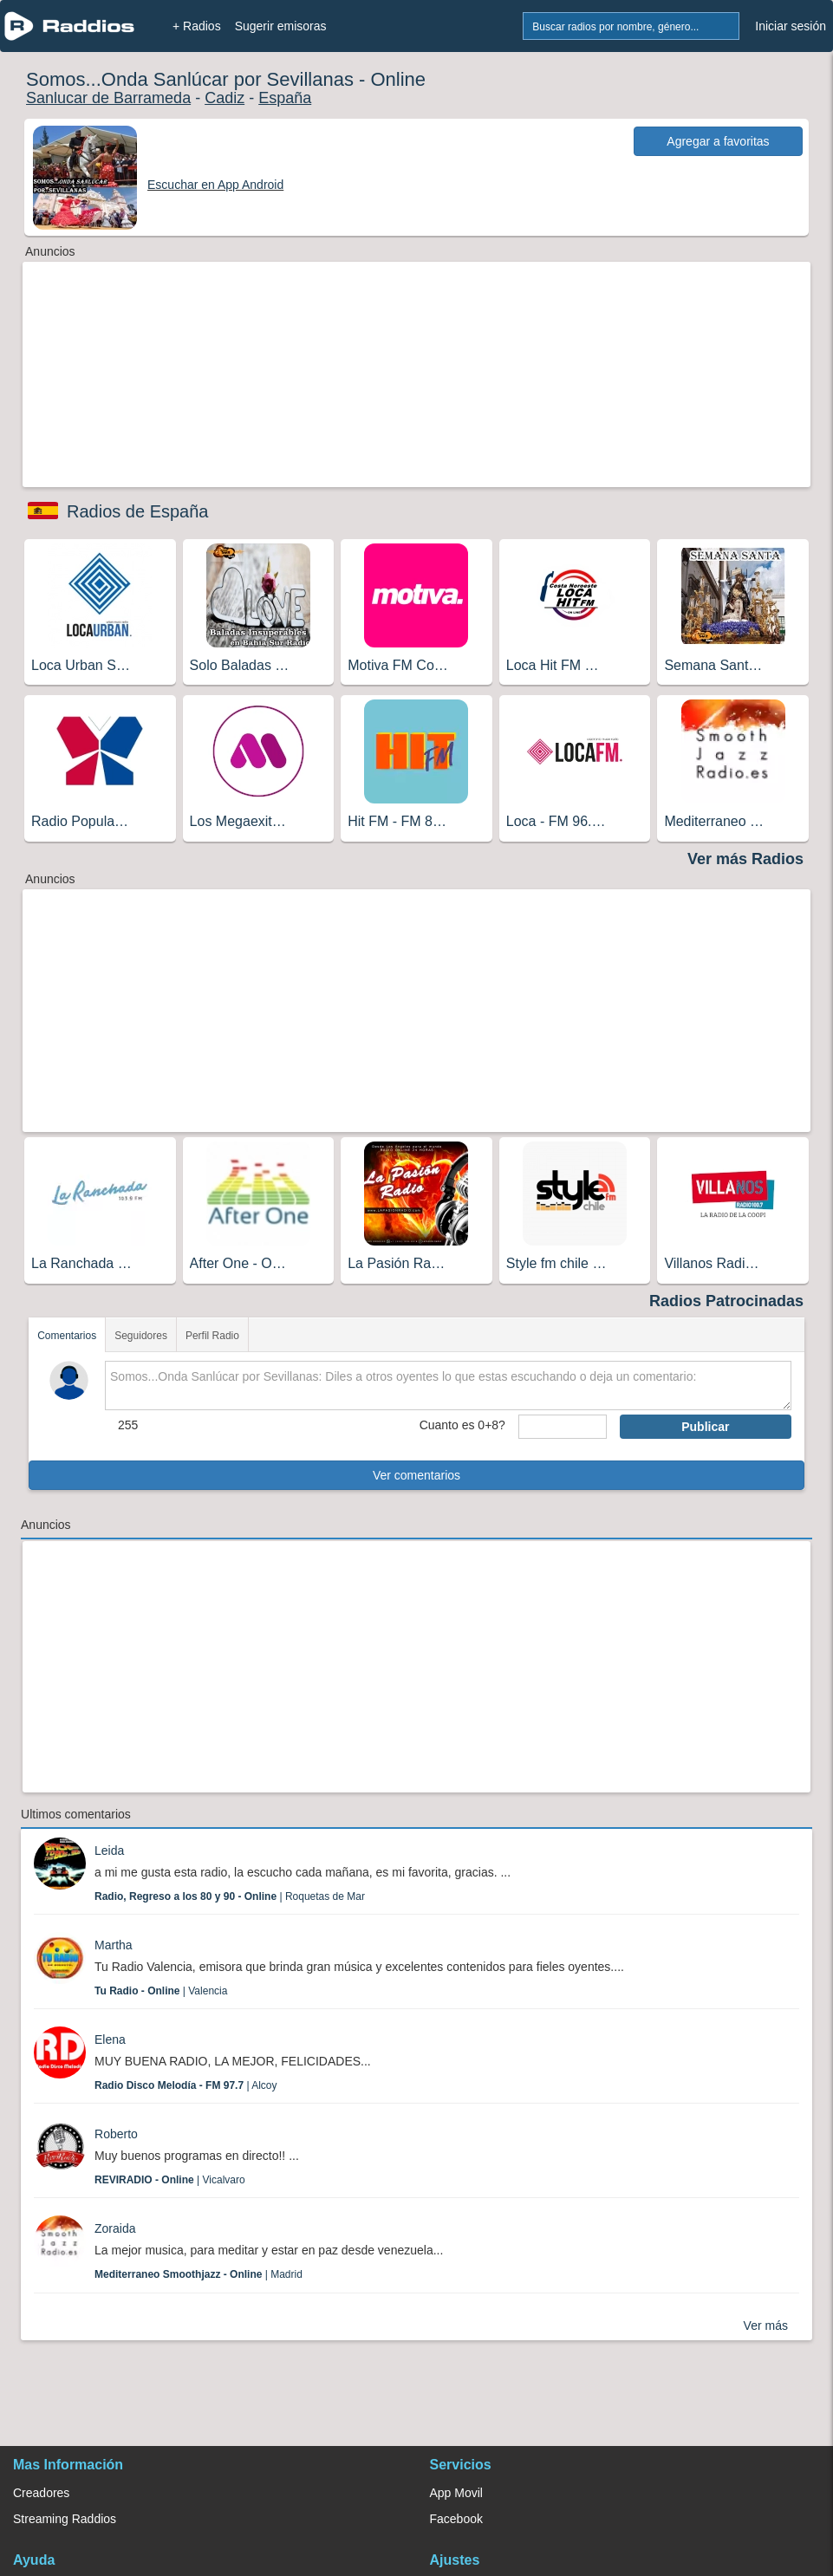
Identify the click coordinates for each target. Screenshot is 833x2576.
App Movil (456, 2493)
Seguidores (140, 1336)
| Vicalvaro (169, 2180)
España (284, 98)
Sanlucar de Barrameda (108, 98)
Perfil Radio (212, 1336)
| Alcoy (185, 2085)
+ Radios (196, 26)
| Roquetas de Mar (229, 1896)
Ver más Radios (745, 859)
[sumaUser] (562, 1427)
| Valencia (160, 1991)
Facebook (456, 2519)
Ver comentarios (416, 1475)
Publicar (705, 1427)
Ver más (766, 2325)
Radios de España (137, 511)
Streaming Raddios (64, 2519)
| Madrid (198, 2274)
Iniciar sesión (790, 26)
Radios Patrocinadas (726, 1301)
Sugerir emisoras (281, 26)
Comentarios (66, 1336)
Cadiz (224, 98)
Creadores (41, 2493)
